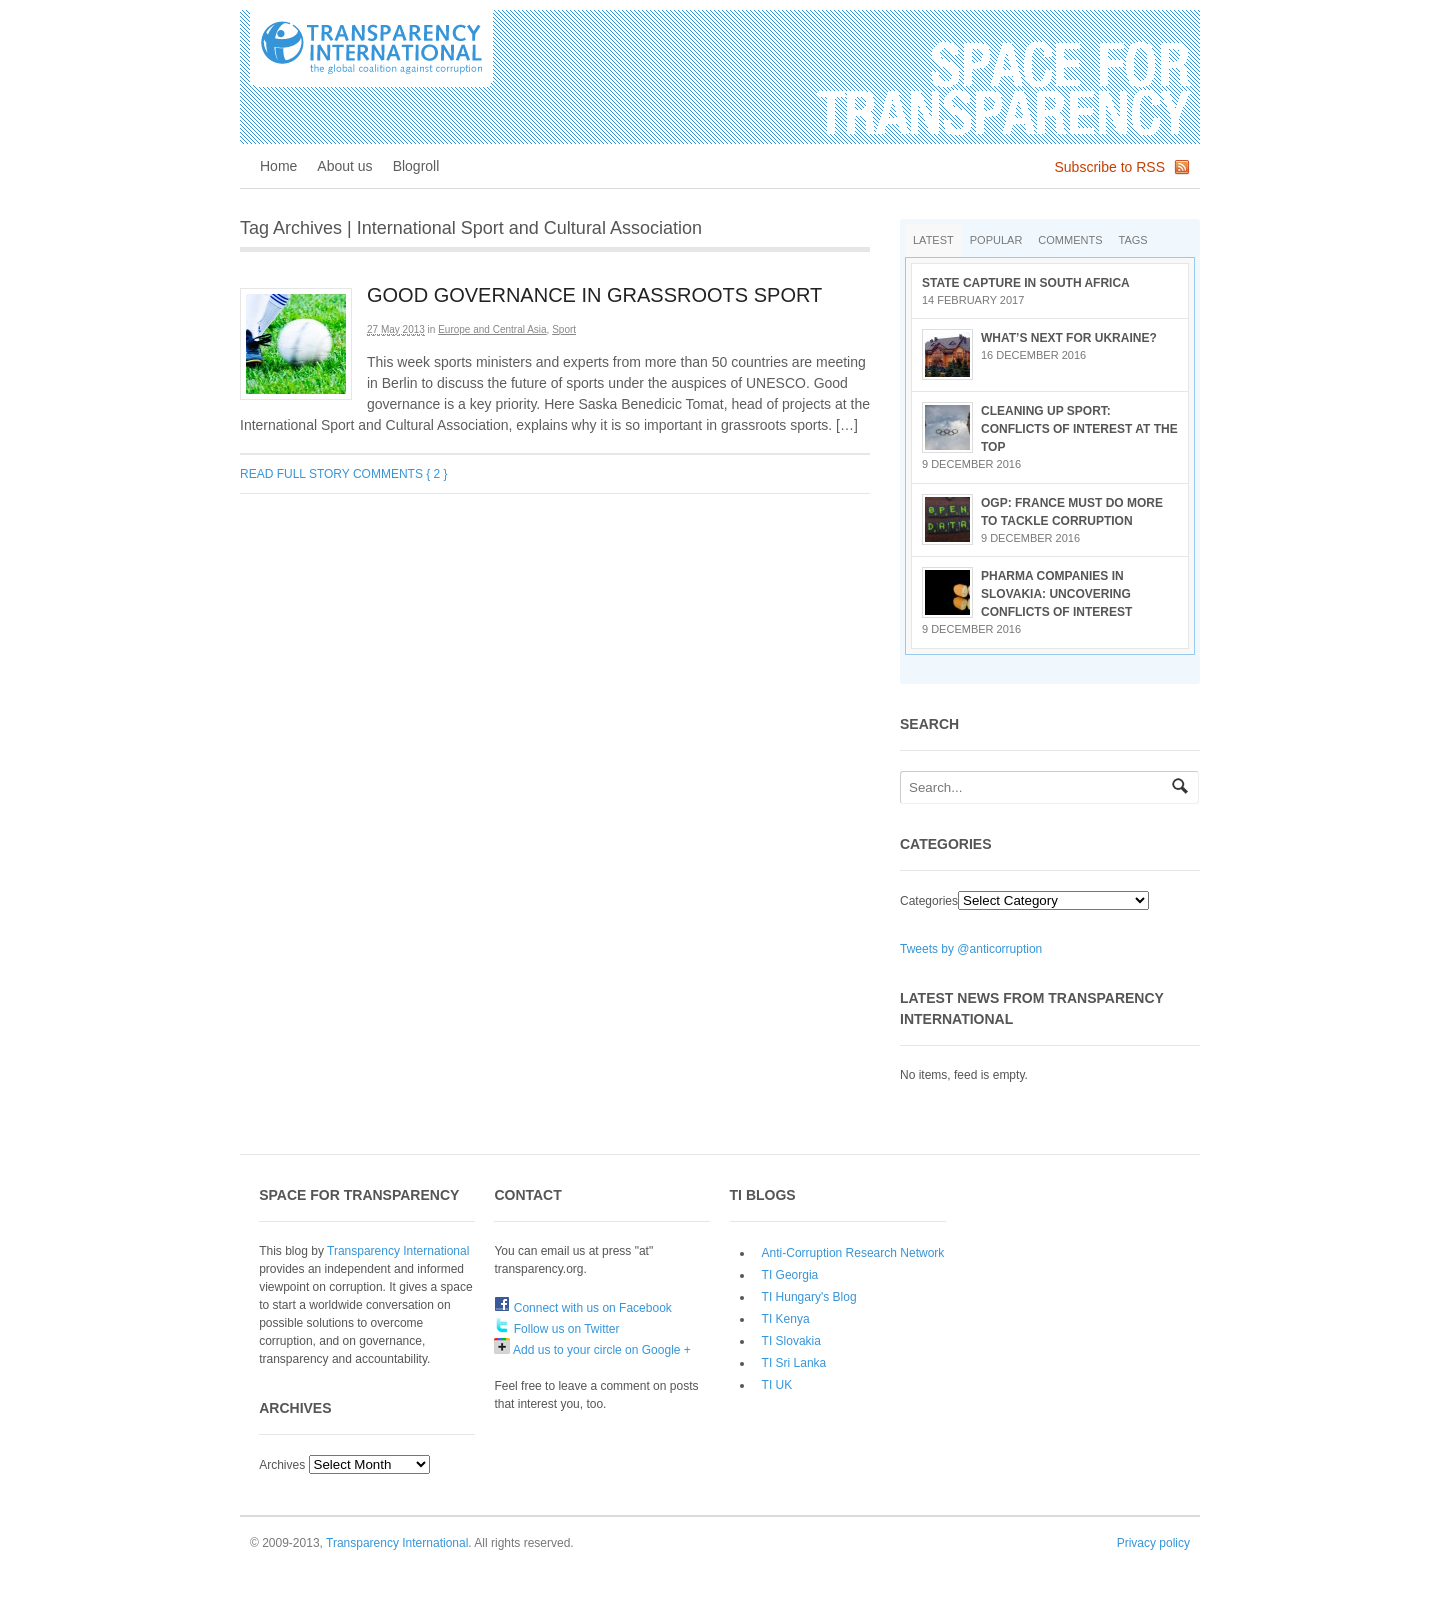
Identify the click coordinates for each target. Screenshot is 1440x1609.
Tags (1133, 240)
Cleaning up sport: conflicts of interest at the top (1079, 429)
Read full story (295, 474)
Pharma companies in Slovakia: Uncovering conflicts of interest (1056, 594)
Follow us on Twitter (556, 1329)
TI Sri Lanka (794, 1363)
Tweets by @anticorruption (971, 949)
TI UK (777, 1385)
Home (278, 166)
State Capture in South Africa (1026, 283)
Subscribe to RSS (1110, 167)
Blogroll (416, 166)
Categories (929, 901)
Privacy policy (1153, 1543)
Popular (996, 240)
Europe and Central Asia (492, 329)
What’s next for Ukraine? (1069, 338)
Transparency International (398, 1251)
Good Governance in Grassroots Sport (594, 295)
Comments (1070, 240)
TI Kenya (786, 1319)
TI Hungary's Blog (809, 1297)
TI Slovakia (791, 1341)
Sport (564, 329)
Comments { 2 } (400, 474)
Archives (282, 1465)
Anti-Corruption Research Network (853, 1253)
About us (344, 166)
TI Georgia (790, 1275)
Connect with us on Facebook (582, 1308)
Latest (933, 240)
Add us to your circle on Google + (592, 1350)
